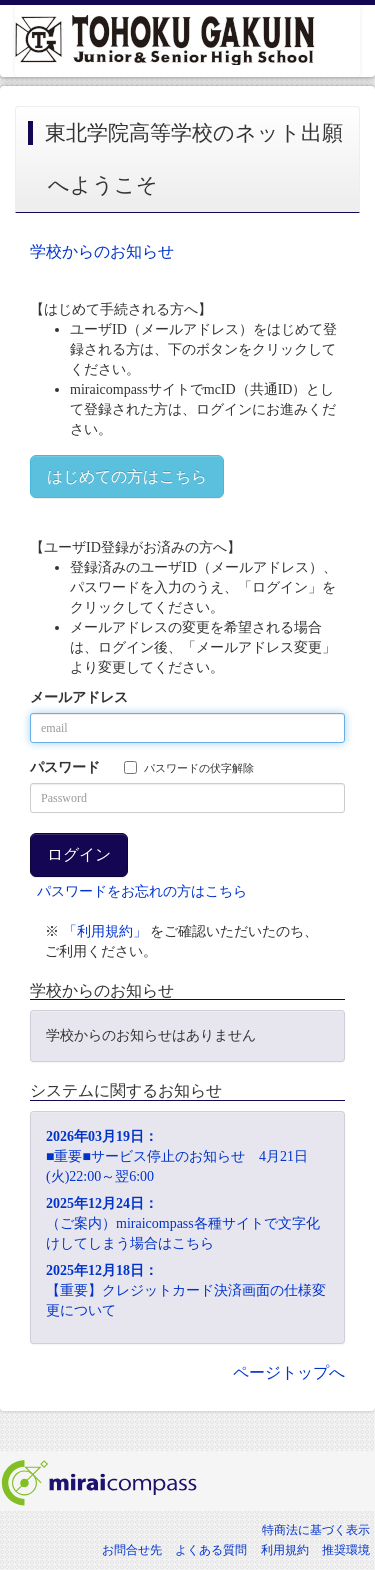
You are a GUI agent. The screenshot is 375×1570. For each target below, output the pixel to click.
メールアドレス (79, 697)
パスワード (65, 767)
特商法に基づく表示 (316, 1530)
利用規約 (285, 1550)
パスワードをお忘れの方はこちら (142, 891)
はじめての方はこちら (127, 476)
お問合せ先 (132, 1550)
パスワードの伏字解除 (189, 767)
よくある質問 (211, 1550)
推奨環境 (346, 1550)
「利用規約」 (105, 931)
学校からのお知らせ (102, 251)
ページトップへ (289, 1372)
